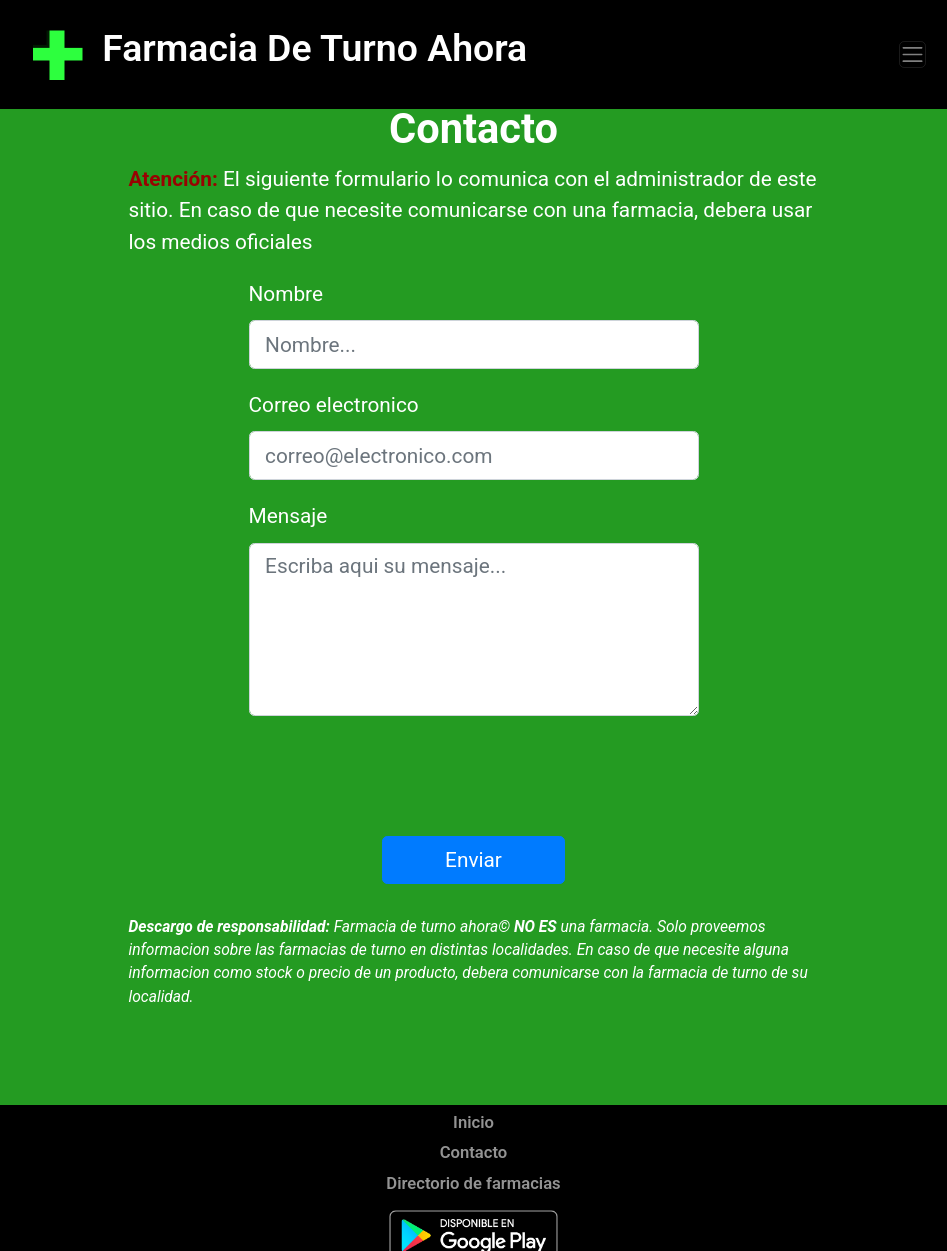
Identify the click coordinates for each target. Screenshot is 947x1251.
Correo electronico (334, 405)
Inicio (473, 1122)
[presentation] (474, 776)
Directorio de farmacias (473, 1183)
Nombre (286, 294)
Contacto (474, 1152)
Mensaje (288, 516)
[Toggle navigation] (912, 54)
